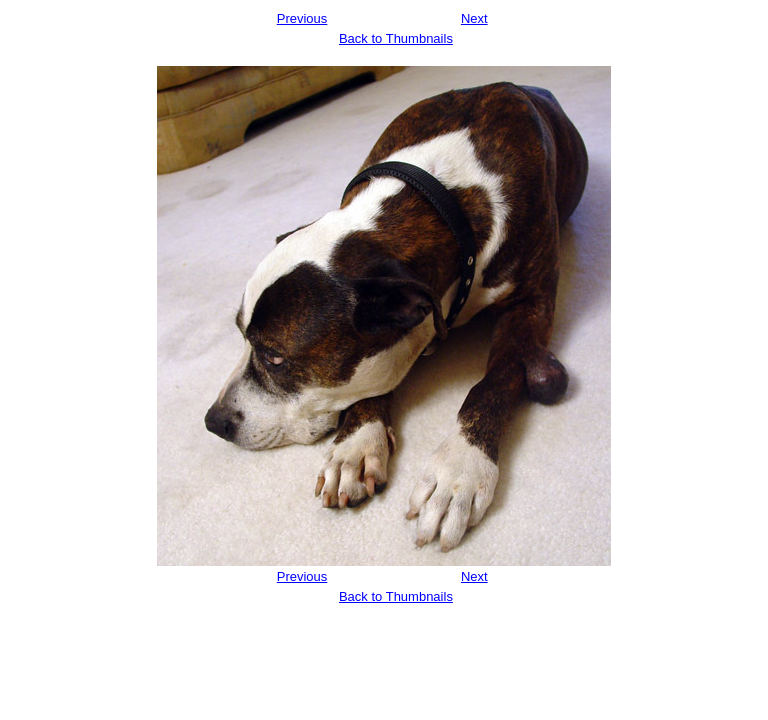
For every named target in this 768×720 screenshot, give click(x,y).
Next (474, 18)
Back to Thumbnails (396, 38)
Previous (302, 18)
